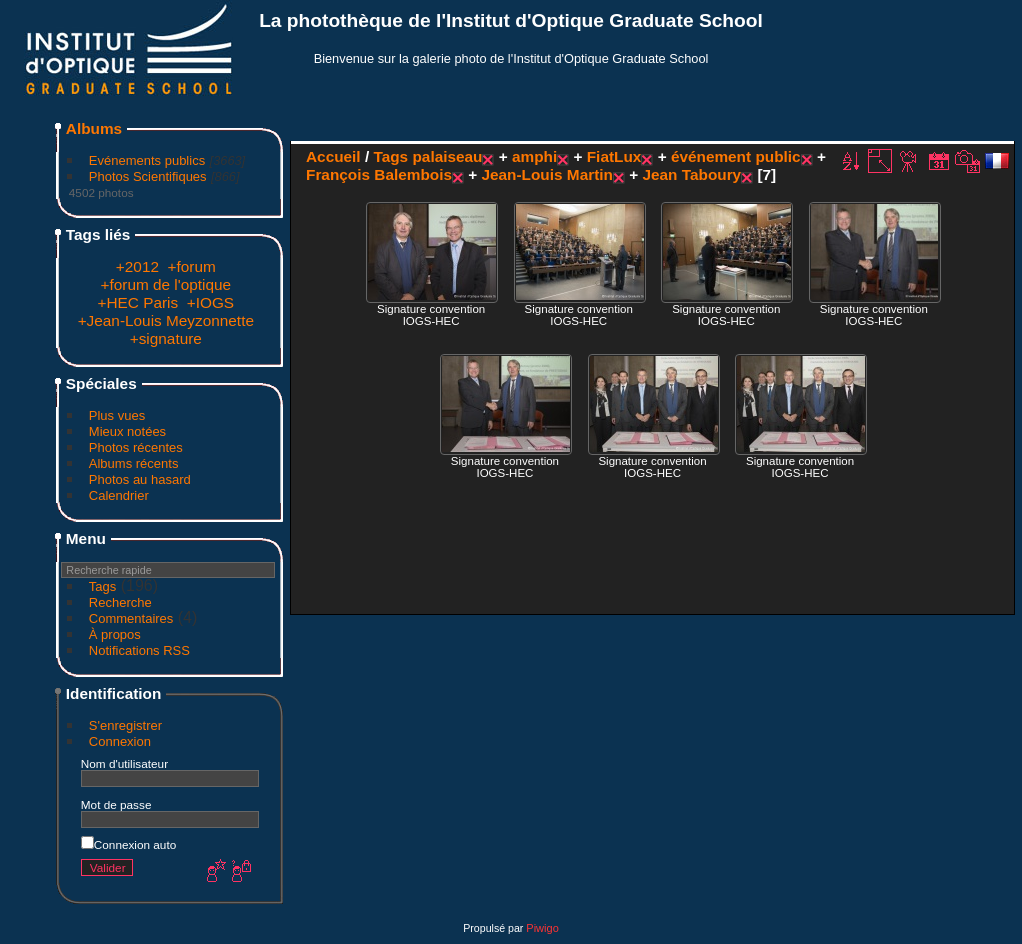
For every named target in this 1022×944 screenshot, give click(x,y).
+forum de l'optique (166, 284)
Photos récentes (136, 447)
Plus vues (117, 415)
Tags (102, 586)
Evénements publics (147, 160)
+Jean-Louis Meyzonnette (166, 320)
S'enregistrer (125, 725)
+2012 (137, 266)
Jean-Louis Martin (546, 174)
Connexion (120, 741)
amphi (534, 156)
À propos (115, 634)
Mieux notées (127, 431)
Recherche (120, 602)
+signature (166, 338)
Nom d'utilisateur (124, 763)
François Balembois (379, 174)
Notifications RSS (139, 650)
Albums (94, 128)
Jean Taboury (691, 174)
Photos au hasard (140, 479)
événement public (736, 156)
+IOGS (210, 302)
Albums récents (134, 463)
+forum (192, 266)
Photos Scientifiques (148, 176)
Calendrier (119, 495)
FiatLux (614, 156)
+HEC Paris (137, 302)
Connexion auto (128, 844)
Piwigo (542, 928)
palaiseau (447, 156)
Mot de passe (116, 804)
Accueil (333, 156)
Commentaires (131, 618)
